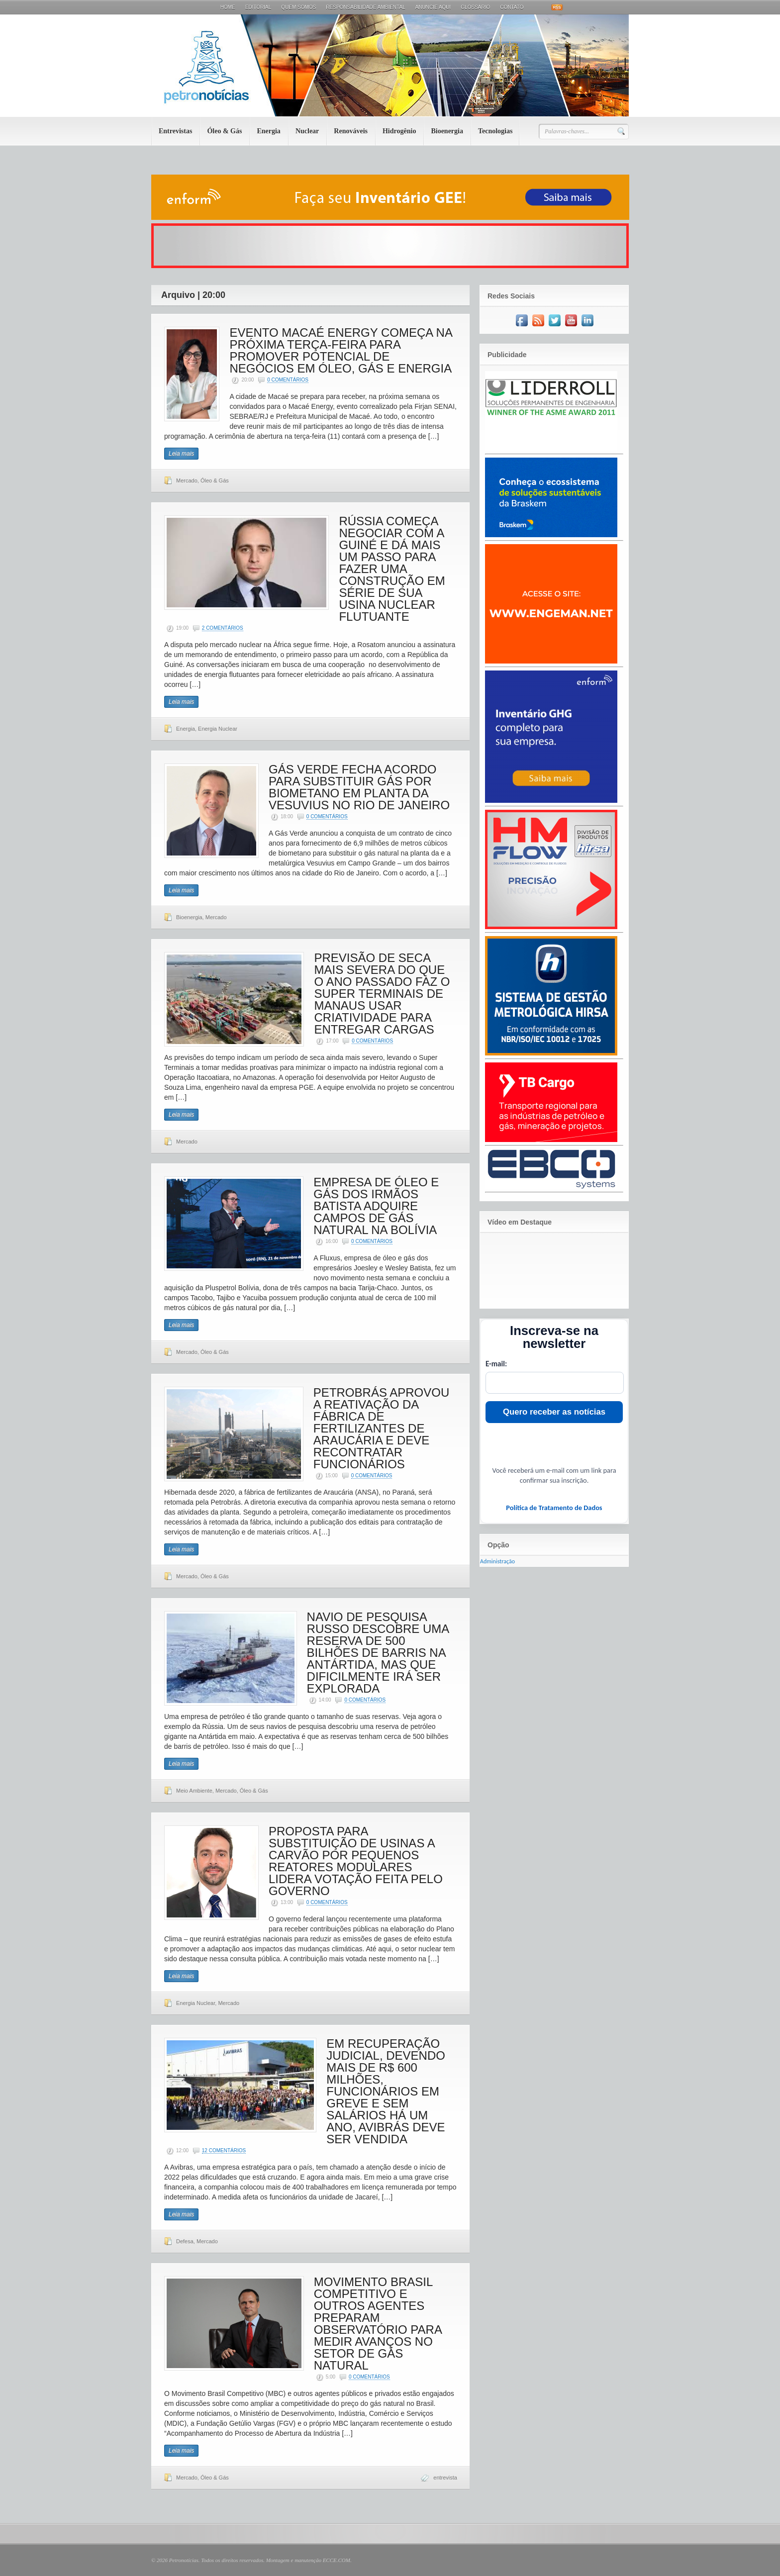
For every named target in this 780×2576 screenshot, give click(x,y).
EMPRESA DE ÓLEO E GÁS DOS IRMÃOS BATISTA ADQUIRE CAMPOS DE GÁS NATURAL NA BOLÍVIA (376, 1206)
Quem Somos (298, 7)
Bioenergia (447, 131)
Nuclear (307, 131)
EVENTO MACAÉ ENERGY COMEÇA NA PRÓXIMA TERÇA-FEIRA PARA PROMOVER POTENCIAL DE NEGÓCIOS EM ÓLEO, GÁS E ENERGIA (340, 350)
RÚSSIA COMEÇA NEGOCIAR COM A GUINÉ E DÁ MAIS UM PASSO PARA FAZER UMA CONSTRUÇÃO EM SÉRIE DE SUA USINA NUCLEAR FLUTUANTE (392, 568)
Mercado (186, 480)
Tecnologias (495, 131)
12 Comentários (224, 2150)
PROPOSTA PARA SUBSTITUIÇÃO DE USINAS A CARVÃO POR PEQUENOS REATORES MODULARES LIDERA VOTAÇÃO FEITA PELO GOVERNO (356, 1861)
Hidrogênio (399, 131)
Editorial (258, 7)
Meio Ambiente (194, 1791)
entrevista (445, 2478)
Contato (511, 7)
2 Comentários (222, 628)
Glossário (475, 7)
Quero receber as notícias (554, 1412)
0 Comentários (287, 379)
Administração (497, 1561)
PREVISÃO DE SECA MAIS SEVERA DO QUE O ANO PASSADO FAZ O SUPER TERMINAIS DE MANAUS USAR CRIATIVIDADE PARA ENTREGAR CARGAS (382, 993)
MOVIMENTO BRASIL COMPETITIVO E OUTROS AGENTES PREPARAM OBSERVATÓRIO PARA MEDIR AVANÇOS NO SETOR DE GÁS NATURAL (378, 2323)
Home (227, 7)
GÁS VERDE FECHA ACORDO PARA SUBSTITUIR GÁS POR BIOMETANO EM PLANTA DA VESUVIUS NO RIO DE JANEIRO (359, 787)
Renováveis (351, 131)
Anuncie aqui (433, 7)
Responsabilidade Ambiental (365, 7)
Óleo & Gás (224, 131)
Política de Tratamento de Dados (554, 1507)
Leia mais (181, 453)
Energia (268, 131)
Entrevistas (175, 131)
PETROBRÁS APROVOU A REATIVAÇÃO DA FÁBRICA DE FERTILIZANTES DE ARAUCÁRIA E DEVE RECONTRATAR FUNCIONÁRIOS (381, 1428)
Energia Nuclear (217, 729)
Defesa (185, 2241)
